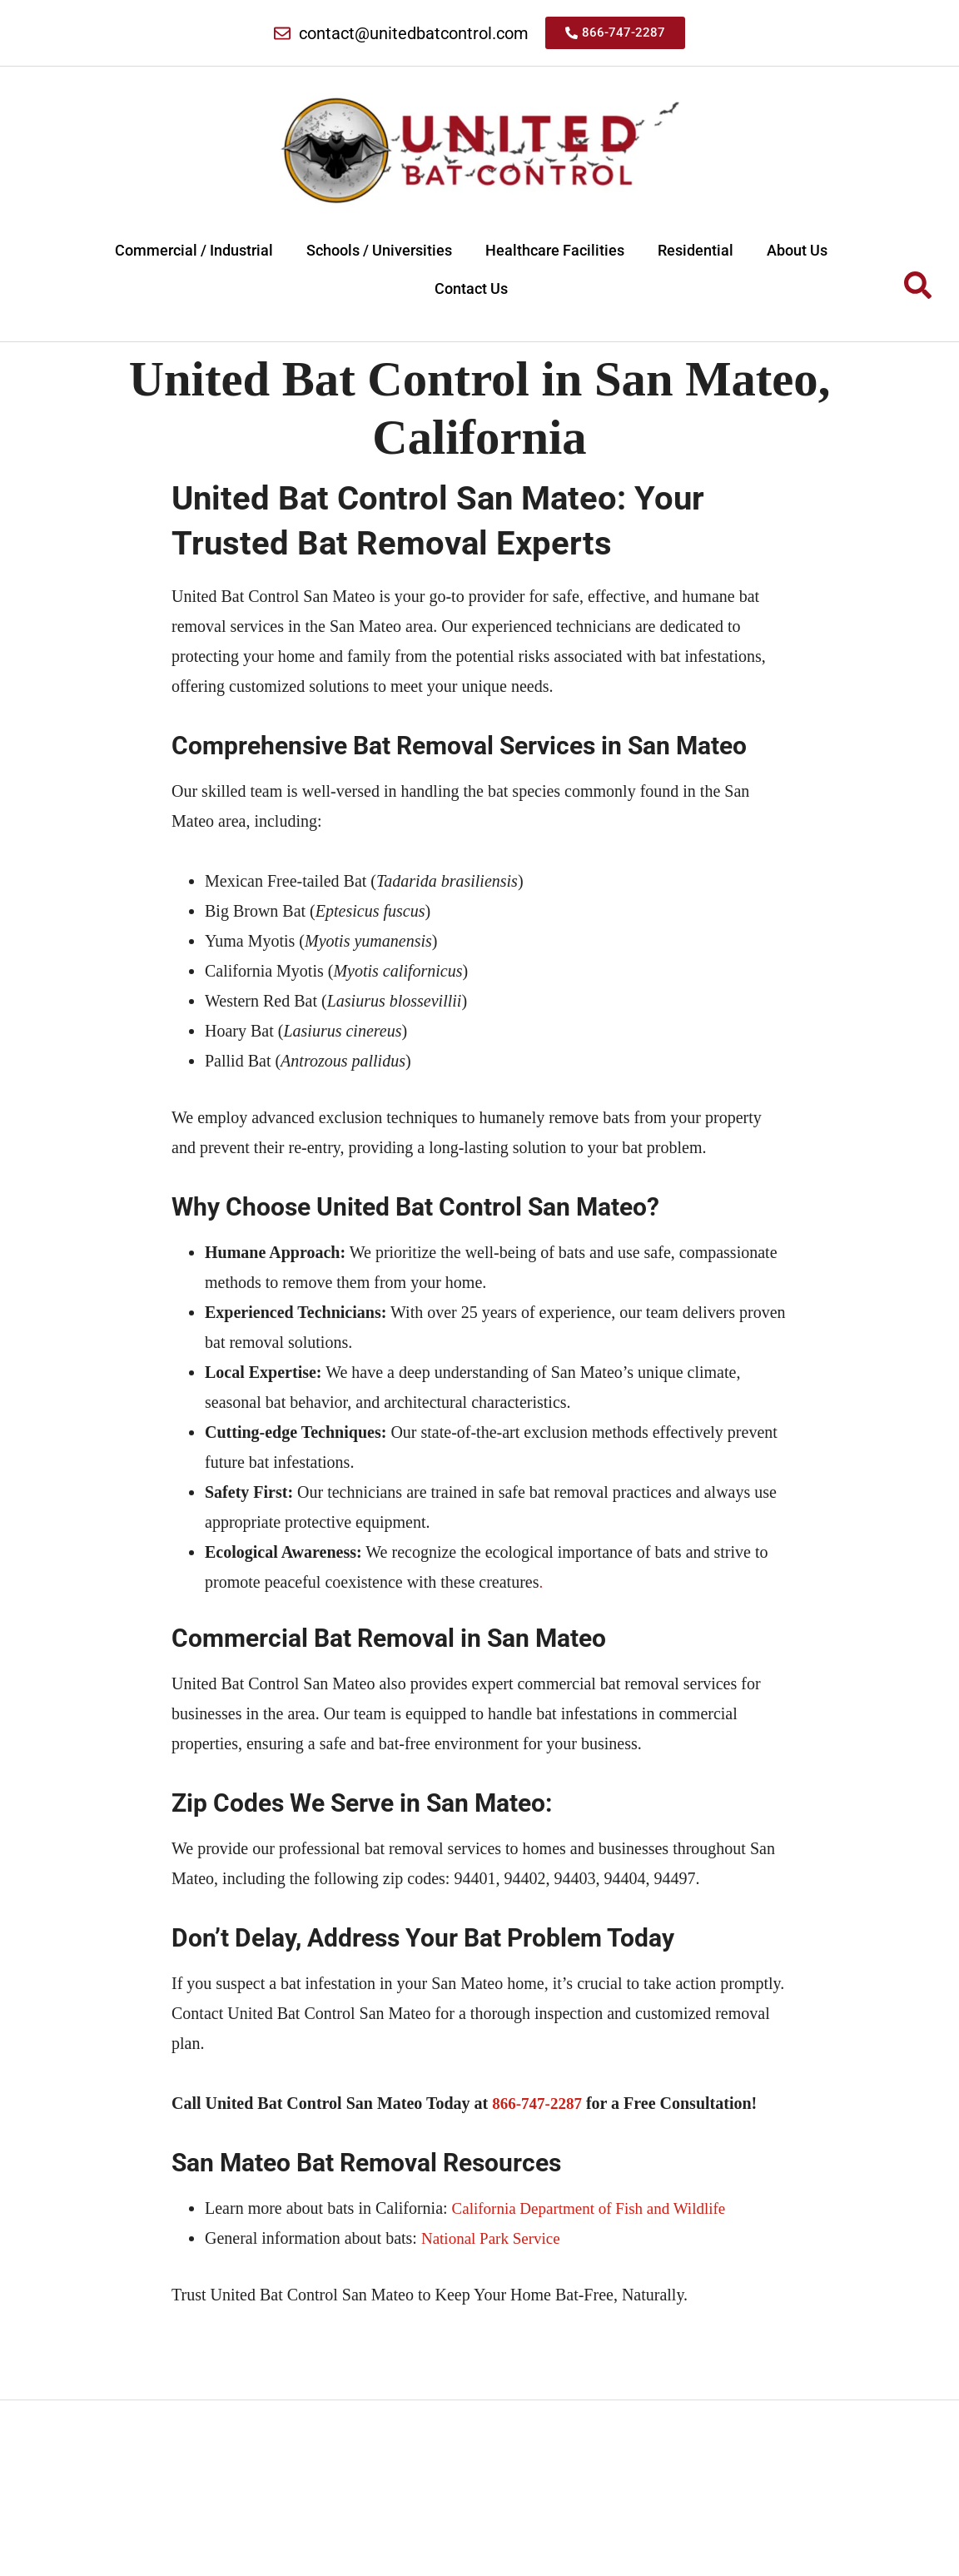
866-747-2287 (539, 2105)
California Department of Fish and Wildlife (596, 2210)
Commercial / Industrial (194, 250)
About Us (797, 250)
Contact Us (471, 288)
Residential (695, 250)
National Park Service (494, 2240)
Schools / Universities (379, 250)
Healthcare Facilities (554, 250)
